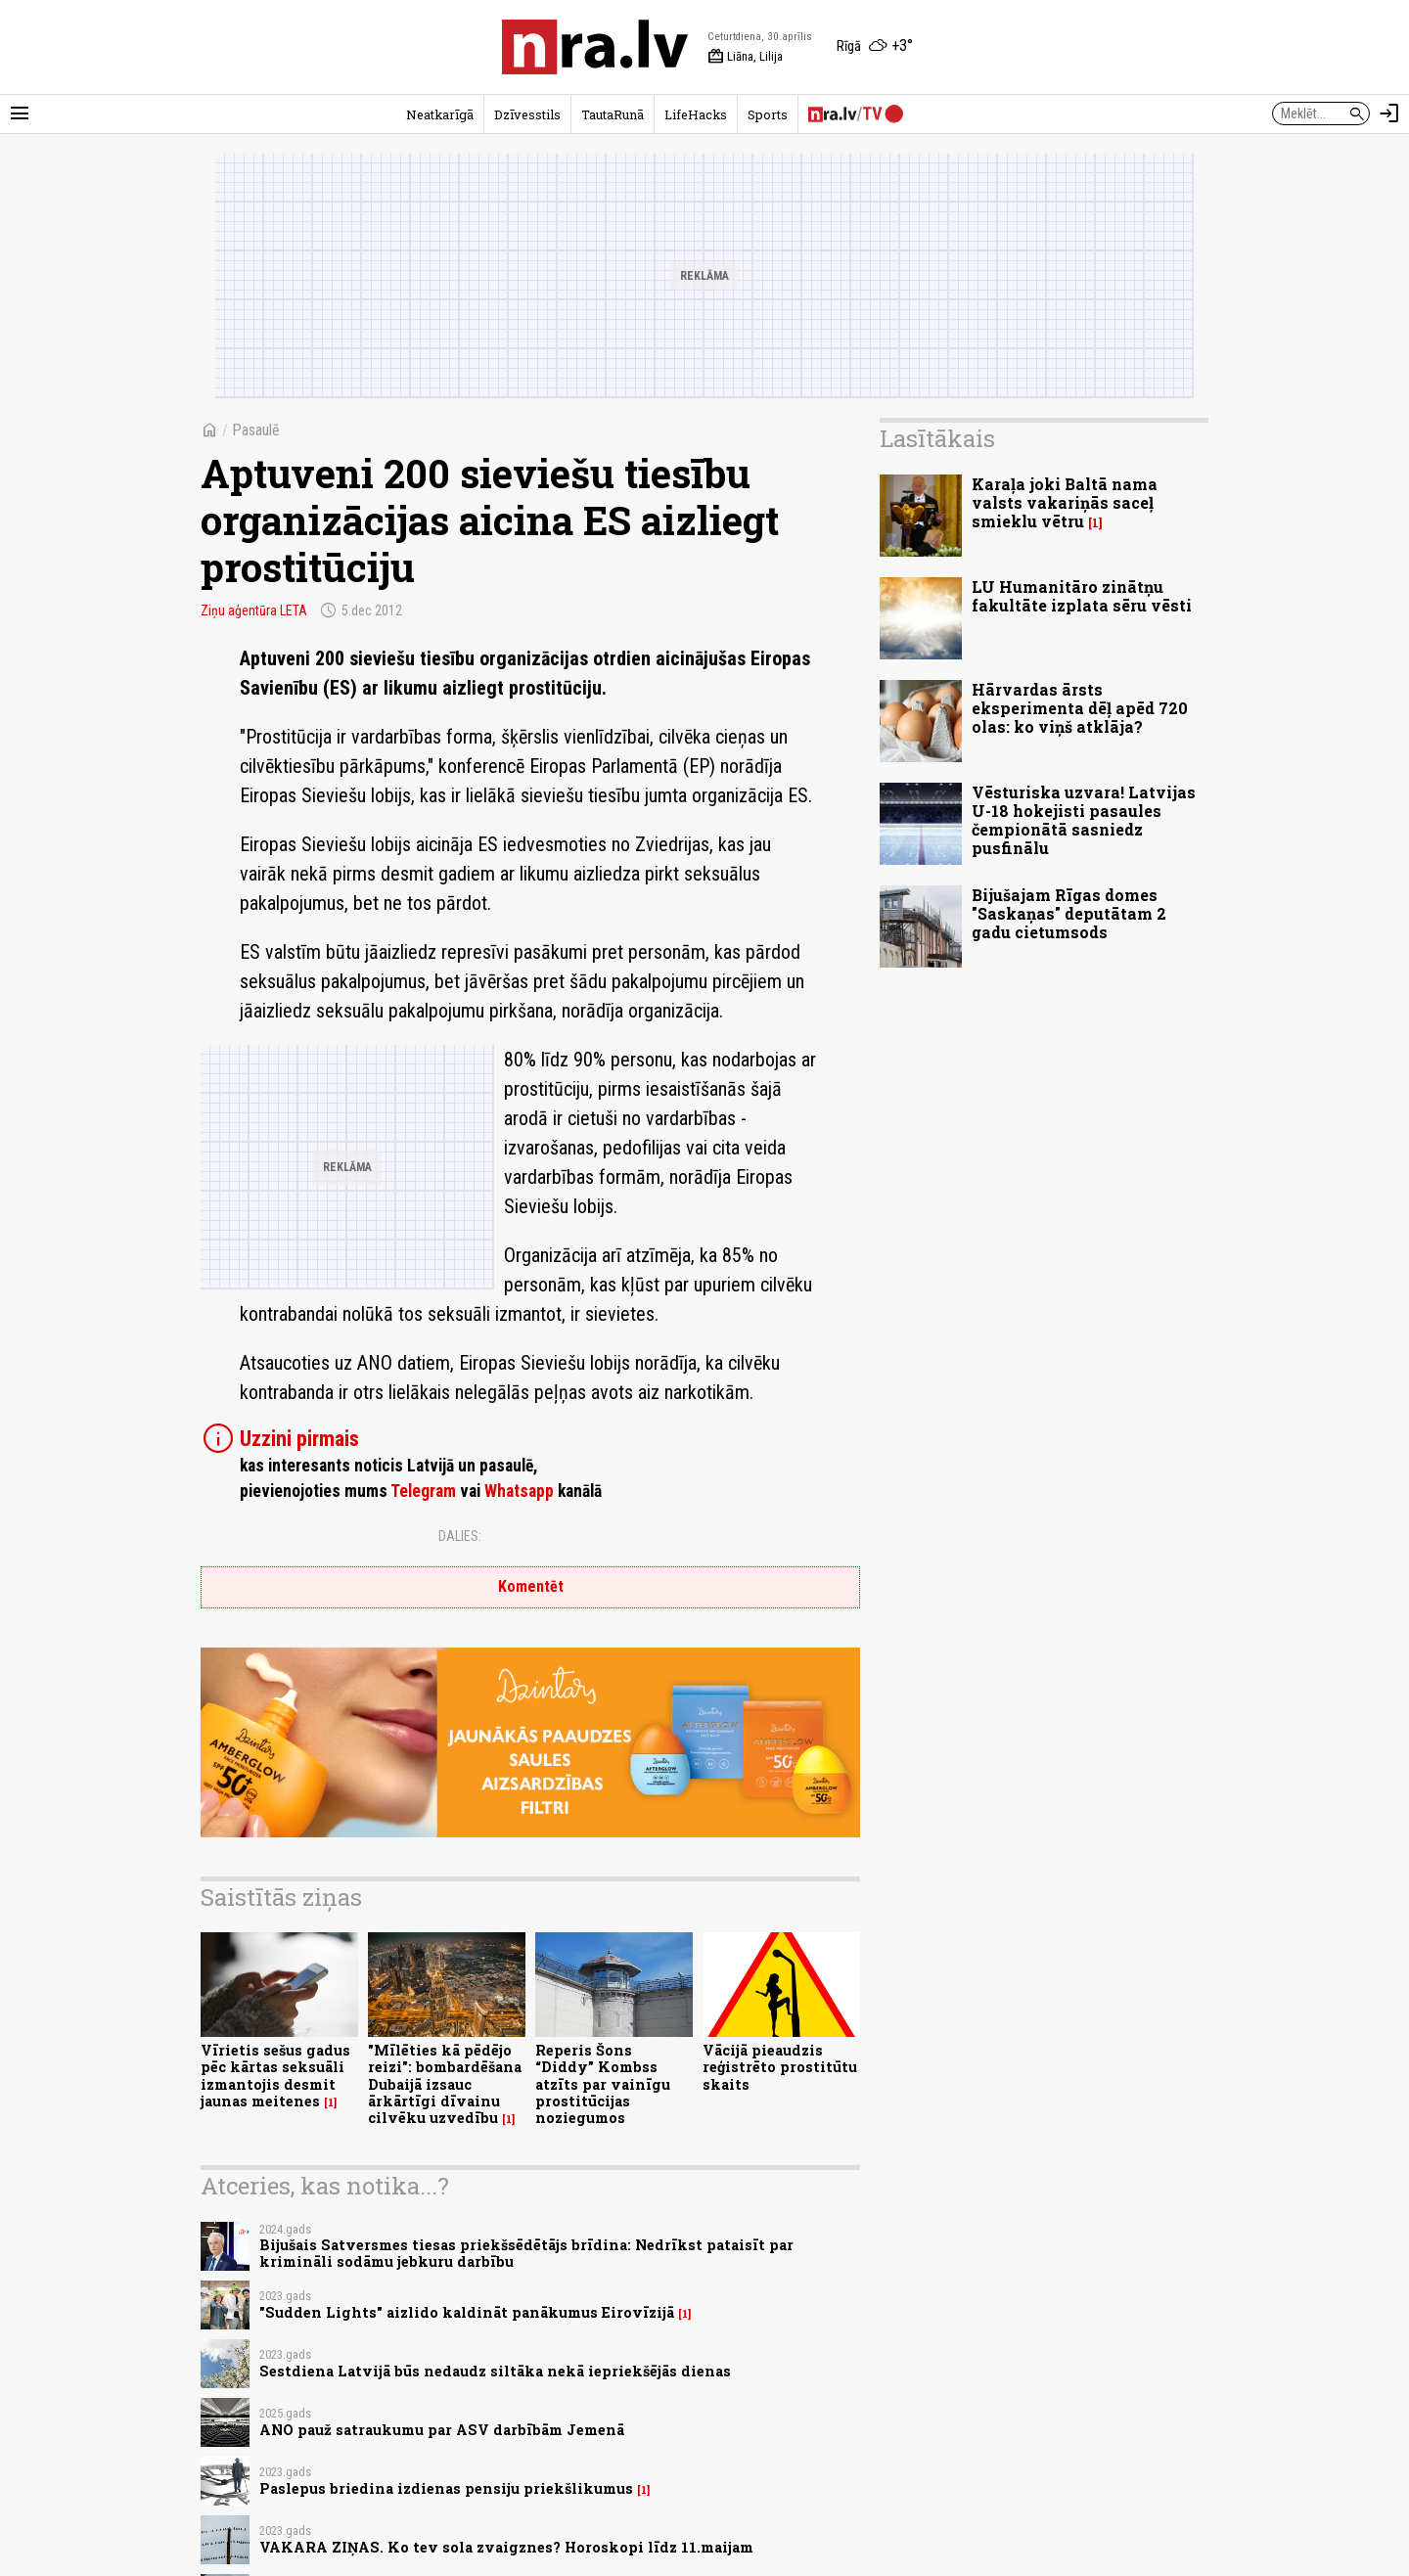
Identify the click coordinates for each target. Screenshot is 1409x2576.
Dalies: (459, 1536)
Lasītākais (937, 438)
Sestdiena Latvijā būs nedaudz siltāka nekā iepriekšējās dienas (495, 2371)
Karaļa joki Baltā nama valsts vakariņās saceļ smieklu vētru (1065, 502)
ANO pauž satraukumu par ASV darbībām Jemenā (441, 2429)
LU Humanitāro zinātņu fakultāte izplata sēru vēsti (1082, 595)
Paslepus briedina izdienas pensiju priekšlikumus (446, 2488)
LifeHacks (695, 114)
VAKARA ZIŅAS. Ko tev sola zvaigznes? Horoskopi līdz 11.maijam (506, 2547)
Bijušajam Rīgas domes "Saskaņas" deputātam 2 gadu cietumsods (1069, 913)
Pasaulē (256, 430)
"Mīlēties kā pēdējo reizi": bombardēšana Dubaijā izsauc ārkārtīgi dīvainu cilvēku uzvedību (445, 2084)
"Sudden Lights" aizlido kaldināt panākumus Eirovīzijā (466, 2312)
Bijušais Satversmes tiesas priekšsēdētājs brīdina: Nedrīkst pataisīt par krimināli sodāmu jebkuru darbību (526, 2253)
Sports (768, 114)
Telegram (423, 1491)
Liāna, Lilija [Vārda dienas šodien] (745, 57)
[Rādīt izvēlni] (19, 113)
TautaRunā (612, 114)
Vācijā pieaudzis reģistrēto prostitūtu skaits (780, 2067)
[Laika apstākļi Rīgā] (875, 47)
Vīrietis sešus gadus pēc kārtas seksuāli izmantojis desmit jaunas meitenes (275, 2075)
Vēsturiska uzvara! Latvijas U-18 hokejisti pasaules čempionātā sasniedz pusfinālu (1084, 820)
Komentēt (531, 1586)
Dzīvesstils (527, 114)
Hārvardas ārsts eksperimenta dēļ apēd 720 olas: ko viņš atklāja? (1080, 708)
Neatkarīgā (440, 114)
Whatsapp (519, 1491)
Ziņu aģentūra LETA (254, 610)
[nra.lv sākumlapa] (595, 47)
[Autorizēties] (1389, 113)
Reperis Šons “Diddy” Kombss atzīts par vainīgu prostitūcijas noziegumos (602, 2084)
